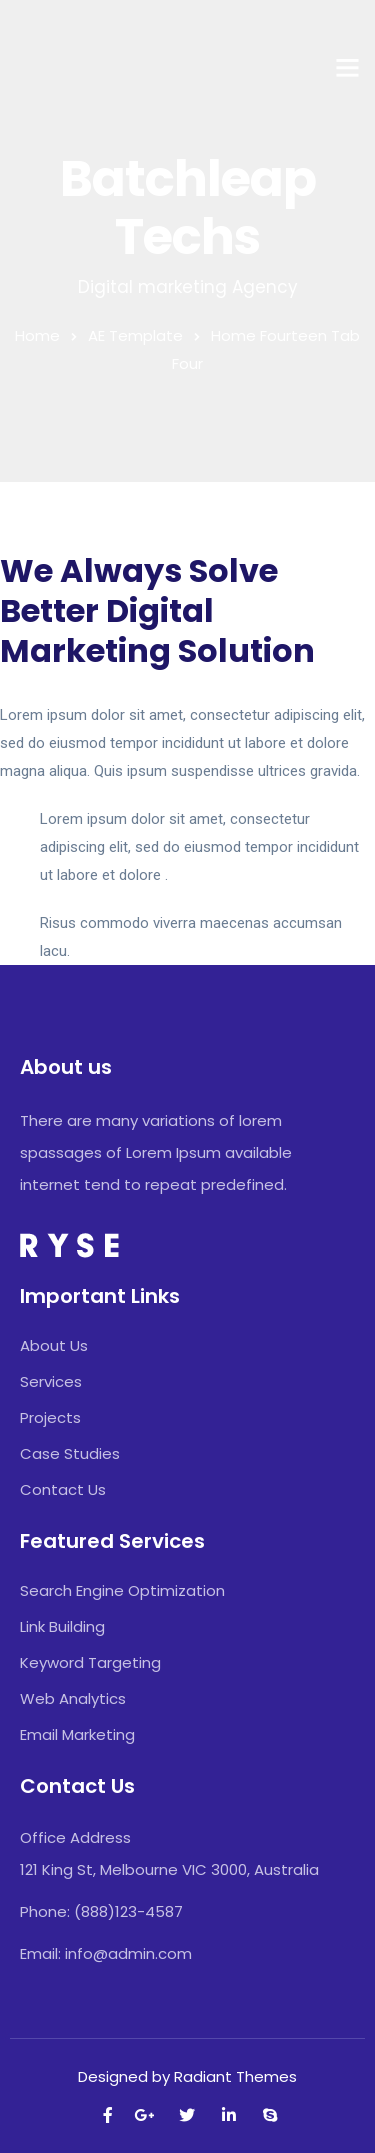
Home (37, 335)
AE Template (135, 335)
